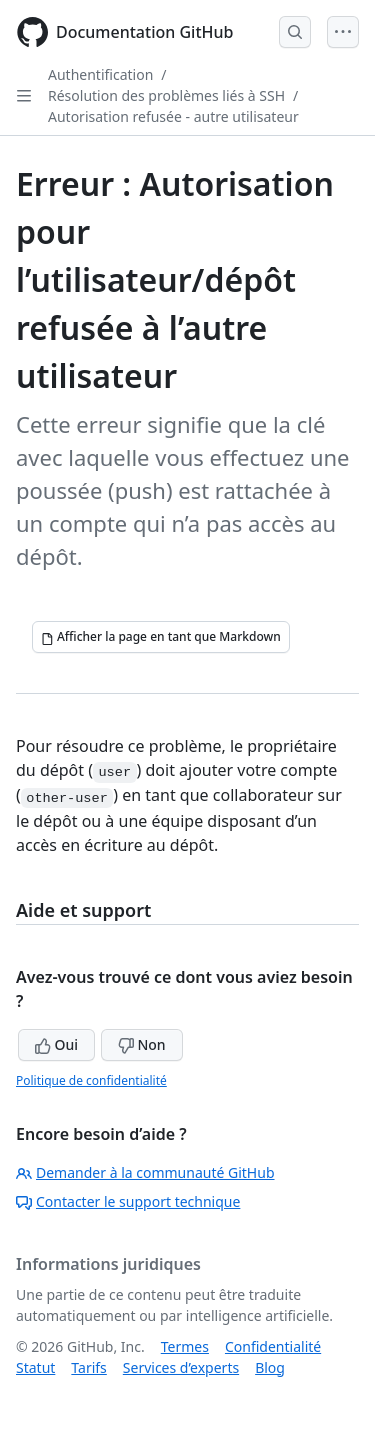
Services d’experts (181, 1367)
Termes (185, 1346)
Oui (56, 1044)
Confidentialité (273, 1346)
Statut (35, 1367)
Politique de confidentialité (91, 1080)
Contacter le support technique (128, 1201)
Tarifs (88, 1367)
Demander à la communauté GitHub (145, 1172)
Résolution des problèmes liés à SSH (166, 95)
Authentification (100, 74)
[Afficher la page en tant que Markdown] (161, 637)
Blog (270, 1367)
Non (142, 1044)
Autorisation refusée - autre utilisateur (173, 116)
